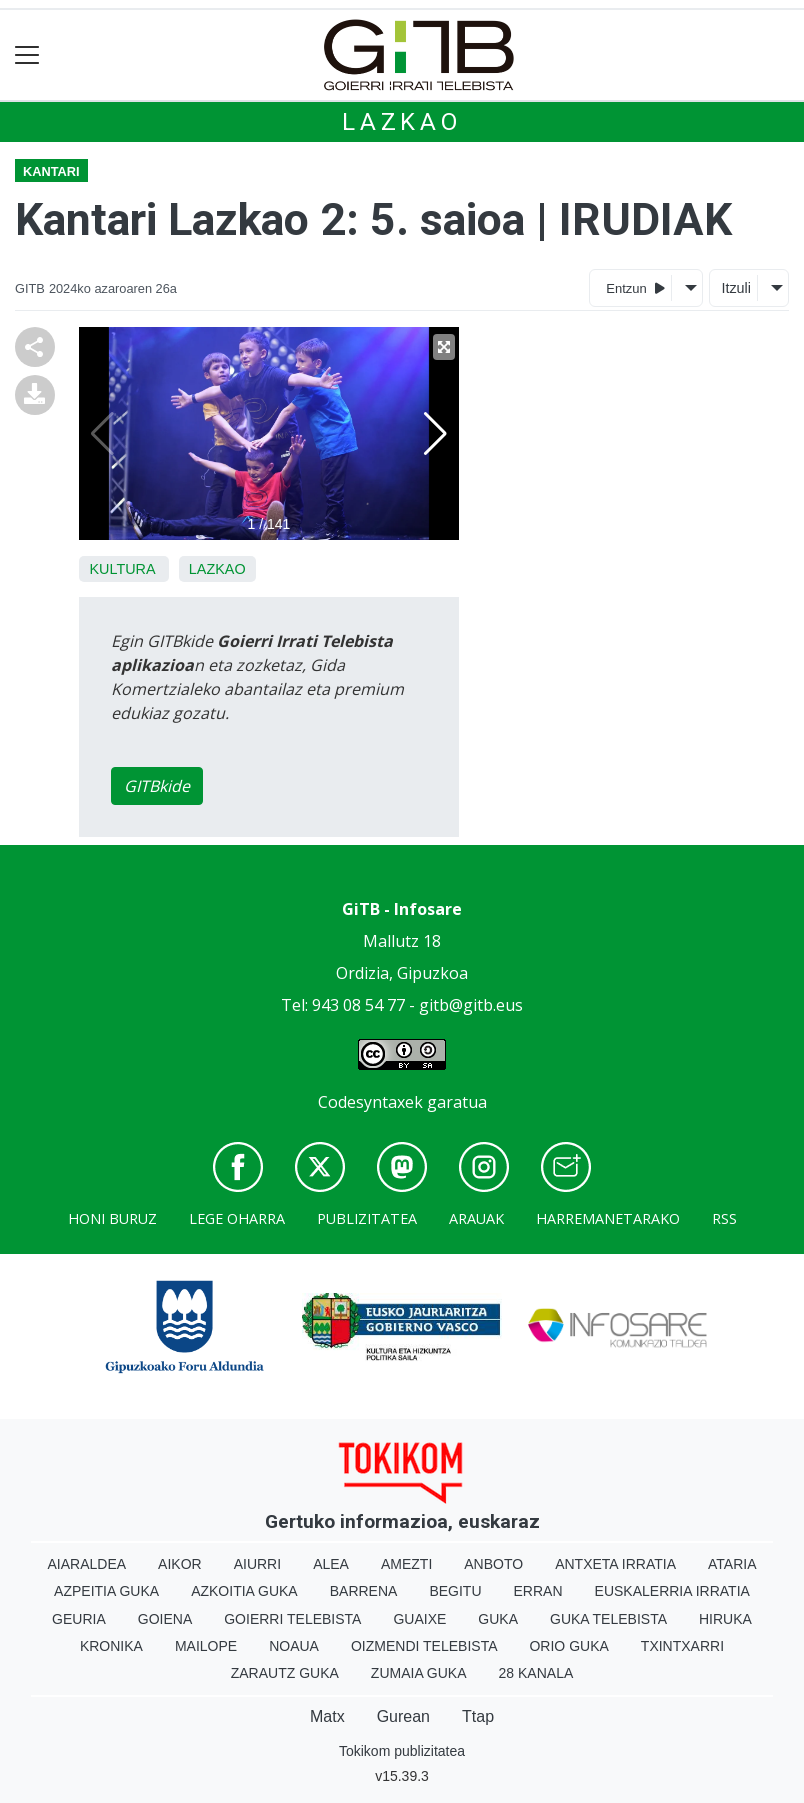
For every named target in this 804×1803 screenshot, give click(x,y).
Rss (724, 1218)
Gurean (403, 1716)
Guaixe (419, 1619)
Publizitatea (367, 1218)
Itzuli (736, 288)
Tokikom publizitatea (402, 1751)
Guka (498, 1619)
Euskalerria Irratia (672, 1591)
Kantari (51, 171)
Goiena (165, 1619)
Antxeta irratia (615, 1564)
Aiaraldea (87, 1564)
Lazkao (402, 122)
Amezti (406, 1564)
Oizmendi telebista (424, 1646)
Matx (327, 1716)
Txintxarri (682, 1646)
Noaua (294, 1646)
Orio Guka (568, 1646)
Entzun (635, 287)
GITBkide (157, 786)
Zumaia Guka (419, 1673)
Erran (538, 1591)
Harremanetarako (608, 1218)
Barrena (364, 1591)
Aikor (180, 1564)
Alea (331, 1564)
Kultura (121, 569)
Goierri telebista (292, 1619)
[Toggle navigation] (27, 55)
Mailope (206, 1646)
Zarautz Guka (285, 1673)
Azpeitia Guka (106, 1591)
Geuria (79, 1619)
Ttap (478, 1716)
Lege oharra (237, 1218)
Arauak (476, 1218)
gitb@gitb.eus (471, 1005)
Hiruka (725, 1619)
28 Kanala (536, 1673)
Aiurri (257, 1564)
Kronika (111, 1646)
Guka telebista (608, 1619)
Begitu (455, 1591)
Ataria (732, 1564)
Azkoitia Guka (244, 1591)
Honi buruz (112, 1218)
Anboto (493, 1564)
